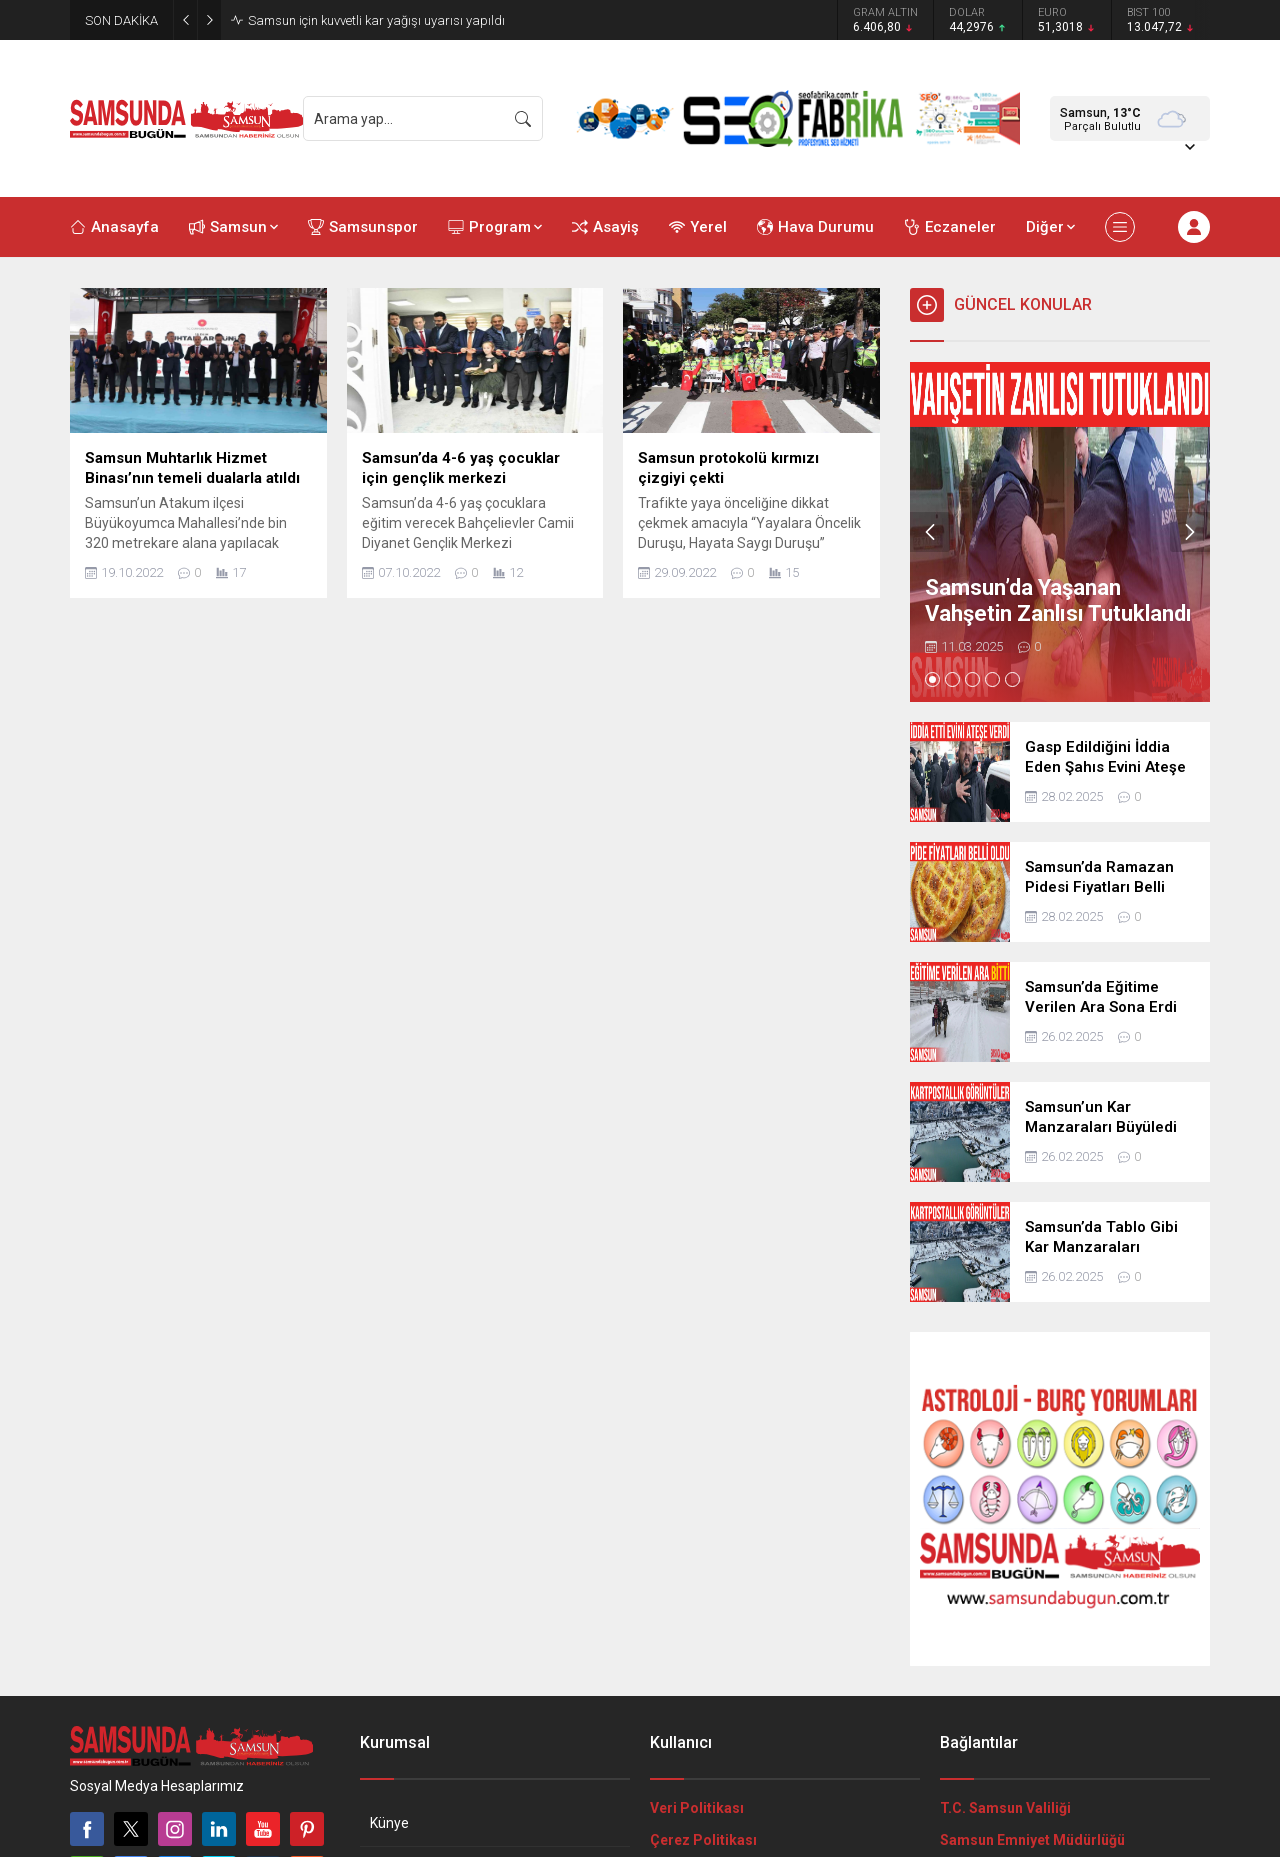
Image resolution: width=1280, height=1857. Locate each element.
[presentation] (930, 532)
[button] (932, 679)
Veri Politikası (697, 1808)
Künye (389, 1823)
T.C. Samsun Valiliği (1005, 1808)
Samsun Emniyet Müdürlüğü (1032, 1840)
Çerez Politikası (703, 1840)
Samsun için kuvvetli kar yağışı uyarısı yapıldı (376, 20)
